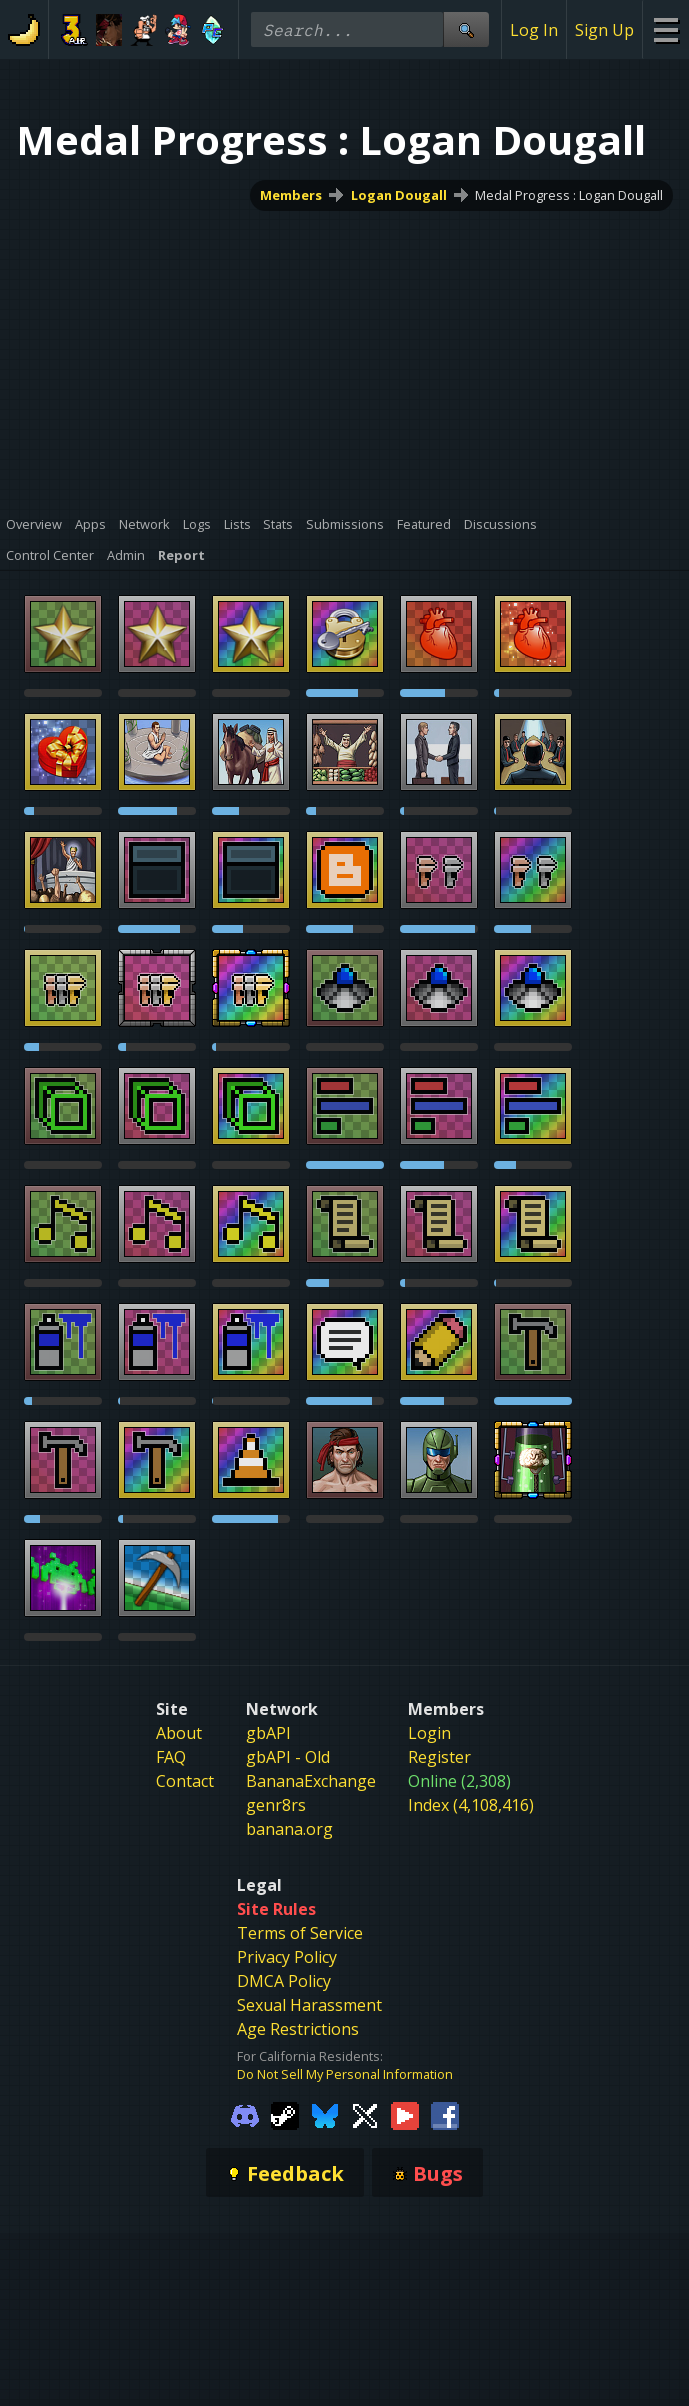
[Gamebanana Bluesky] (325, 2114)
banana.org (289, 1829)
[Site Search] (466, 29)
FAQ (171, 1757)
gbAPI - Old (288, 1757)
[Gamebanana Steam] (285, 2114)
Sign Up (604, 30)
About (179, 1733)
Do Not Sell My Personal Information (345, 2074)
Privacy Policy (287, 1957)
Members (291, 195)
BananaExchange (311, 1781)
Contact (185, 1781)
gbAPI (268, 1733)
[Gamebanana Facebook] (445, 2114)
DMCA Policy (284, 1981)
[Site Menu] (665, 29)
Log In (534, 30)
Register (439, 1757)
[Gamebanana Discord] (245, 2114)
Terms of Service (300, 1933)
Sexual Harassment (309, 2005)
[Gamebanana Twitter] (365, 2114)
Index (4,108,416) (471, 1805)
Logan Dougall (399, 195)
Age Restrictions (298, 2029)
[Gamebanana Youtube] (405, 2114)
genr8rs (276, 1805)
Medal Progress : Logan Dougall (569, 195)
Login (429, 1733)
